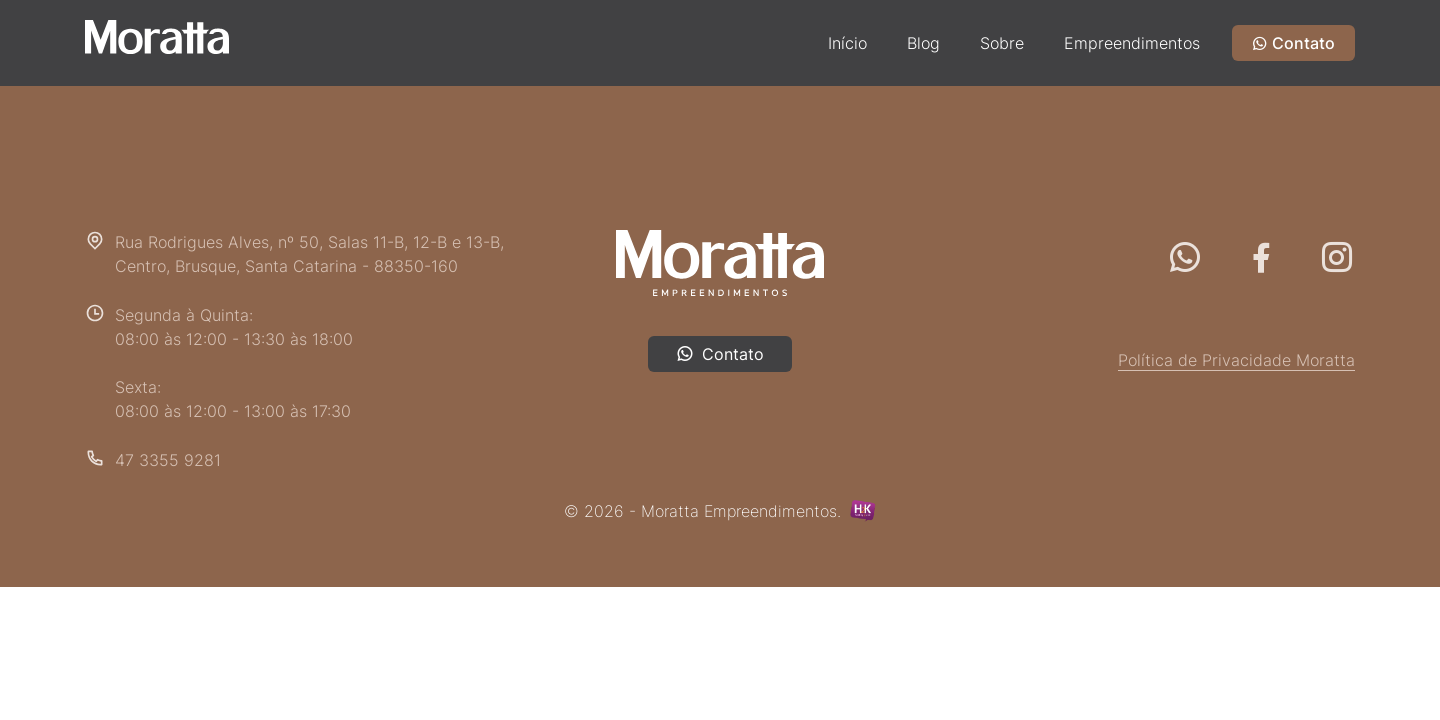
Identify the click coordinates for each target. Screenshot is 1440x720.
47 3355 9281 (168, 460)
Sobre (1002, 43)
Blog (923, 43)
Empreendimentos (1132, 43)
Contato (1293, 43)
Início (847, 43)
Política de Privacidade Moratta (1236, 360)
